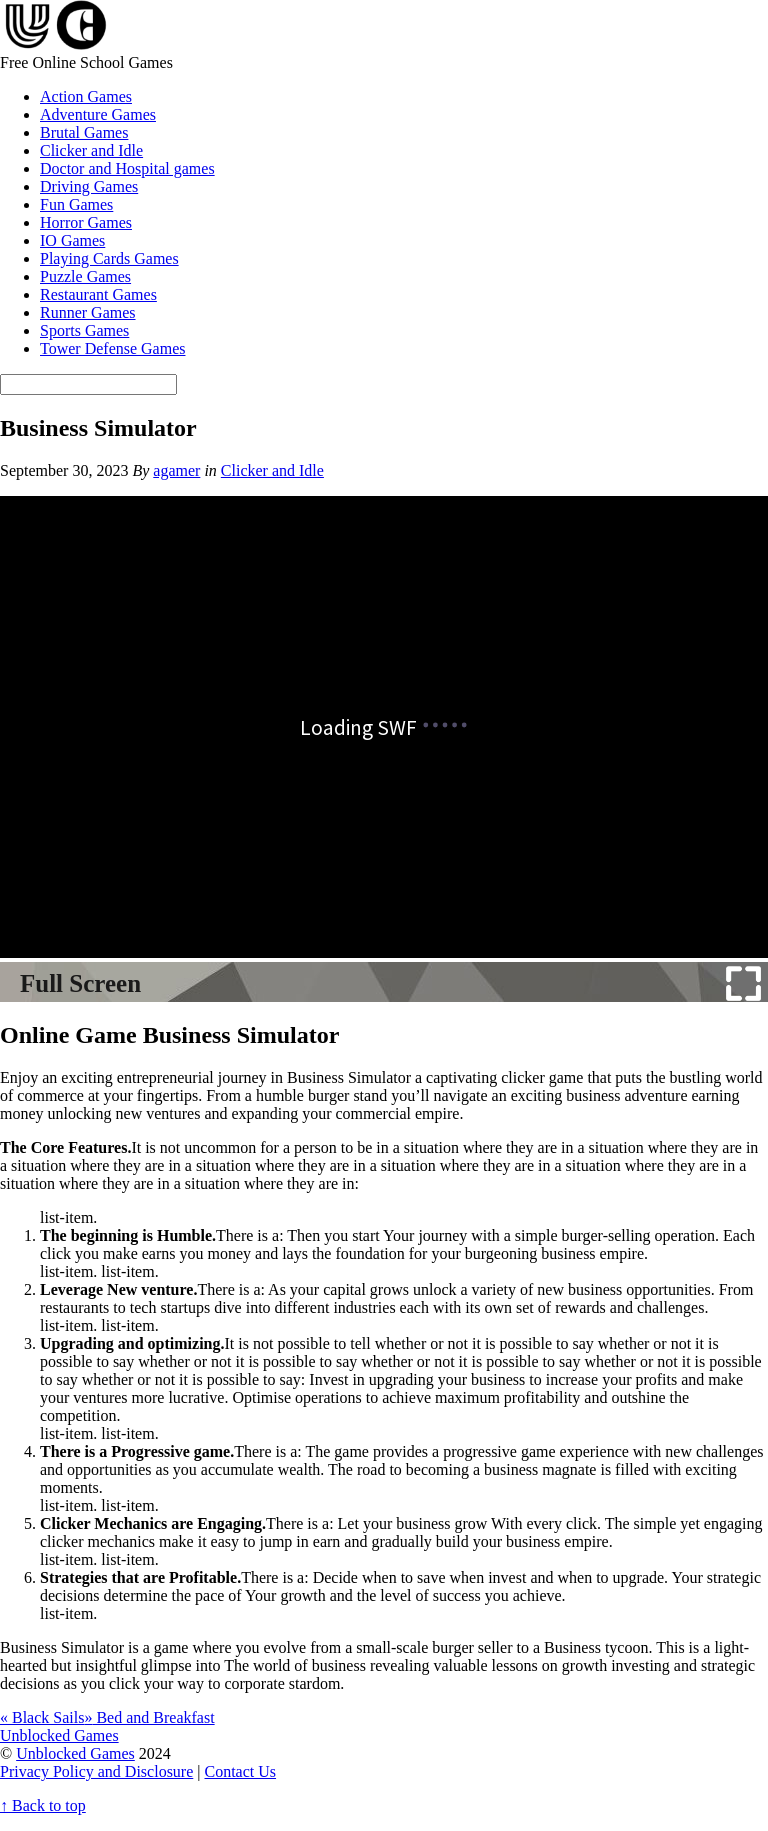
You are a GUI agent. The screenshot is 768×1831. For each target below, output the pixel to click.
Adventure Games (98, 114)
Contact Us (241, 1771)
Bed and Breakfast (149, 1717)
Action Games (86, 96)
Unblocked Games (75, 1753)
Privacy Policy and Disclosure (96, 1771)
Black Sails (42, 1717)
